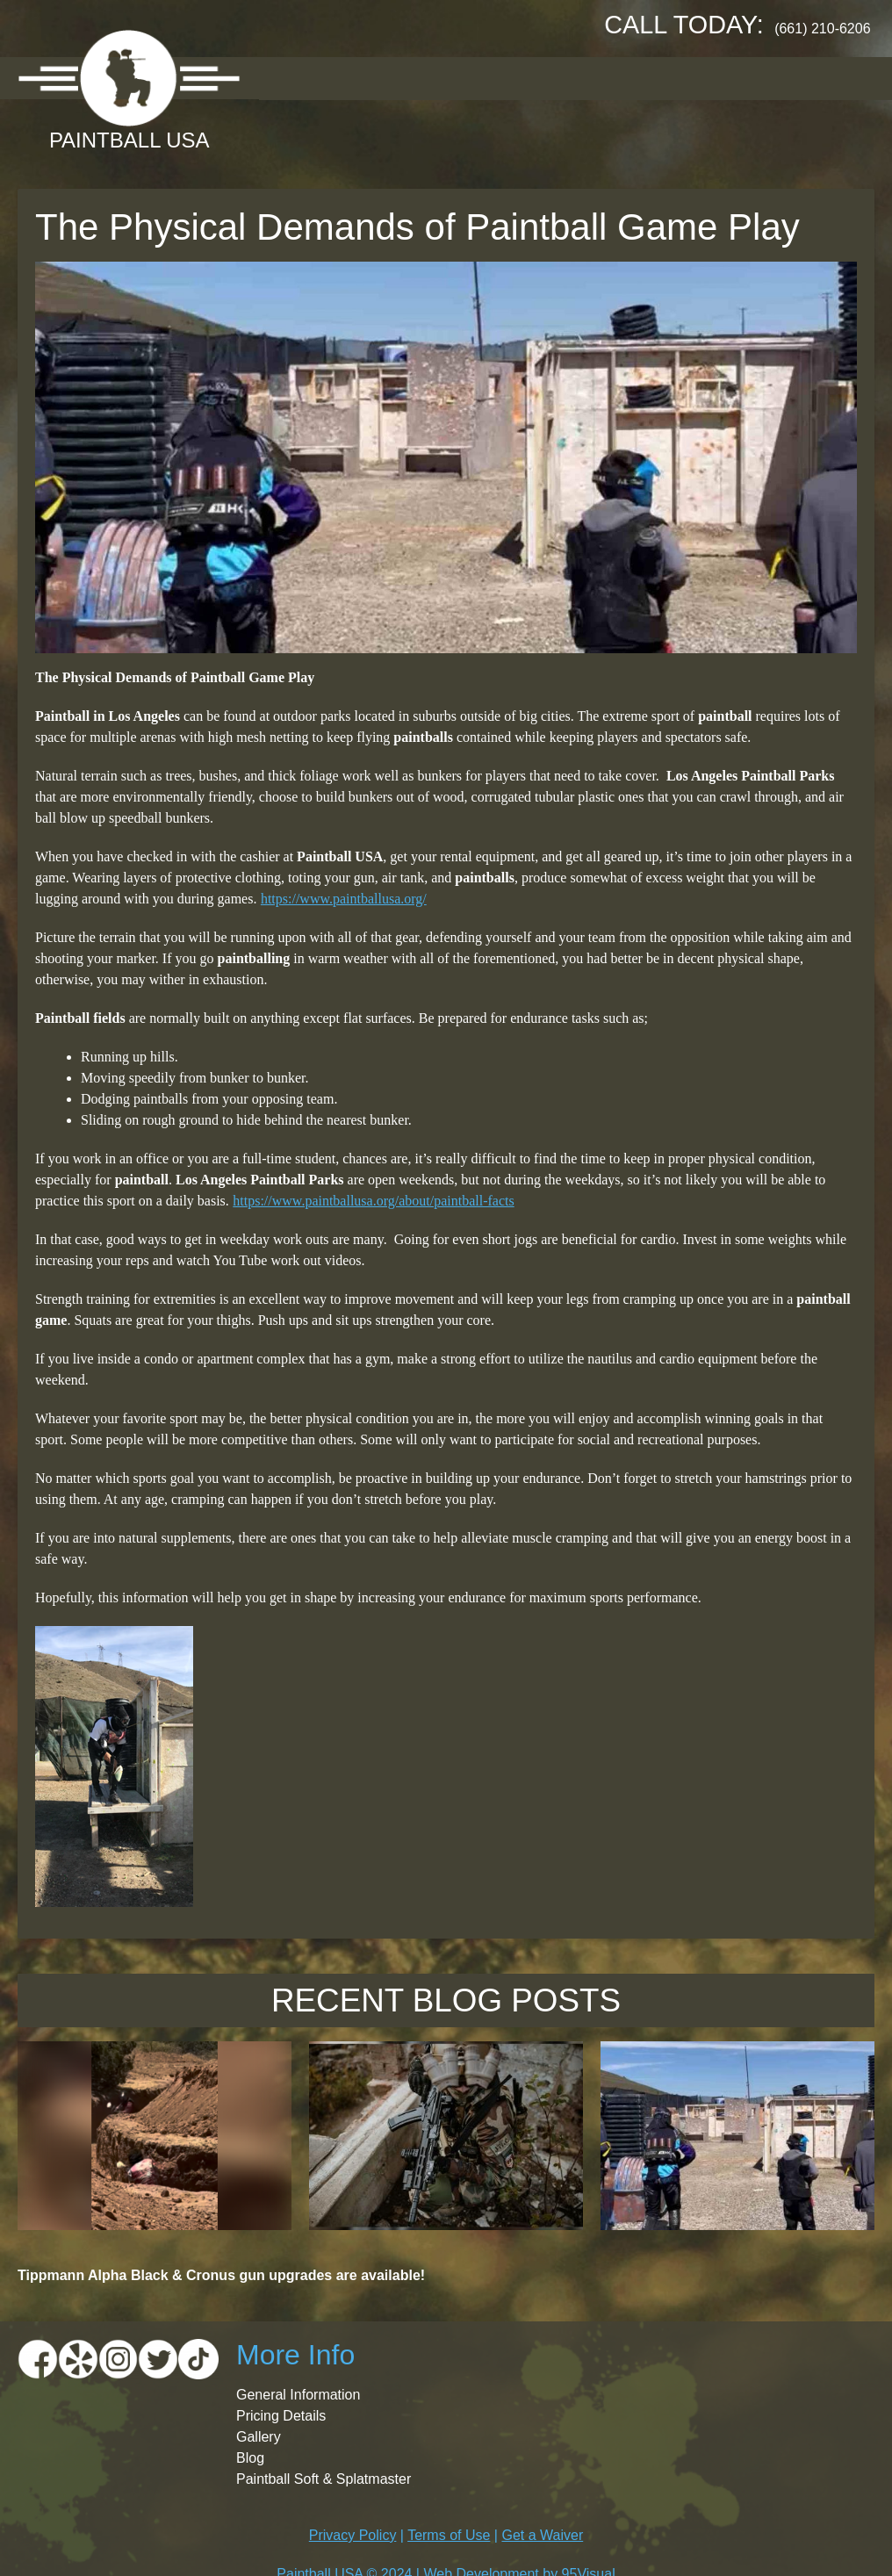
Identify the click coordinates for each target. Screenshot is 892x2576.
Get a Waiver (542, 2535)
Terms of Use (448, 2535)
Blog (250, 2457)
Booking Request (716, 78)
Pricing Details (281, 2415)
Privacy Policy (353, 2535)
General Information (298, 2394)
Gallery (583, 78)
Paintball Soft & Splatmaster (323, 2479)
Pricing (492, 78)
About (300, 78)
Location (393, 78)
